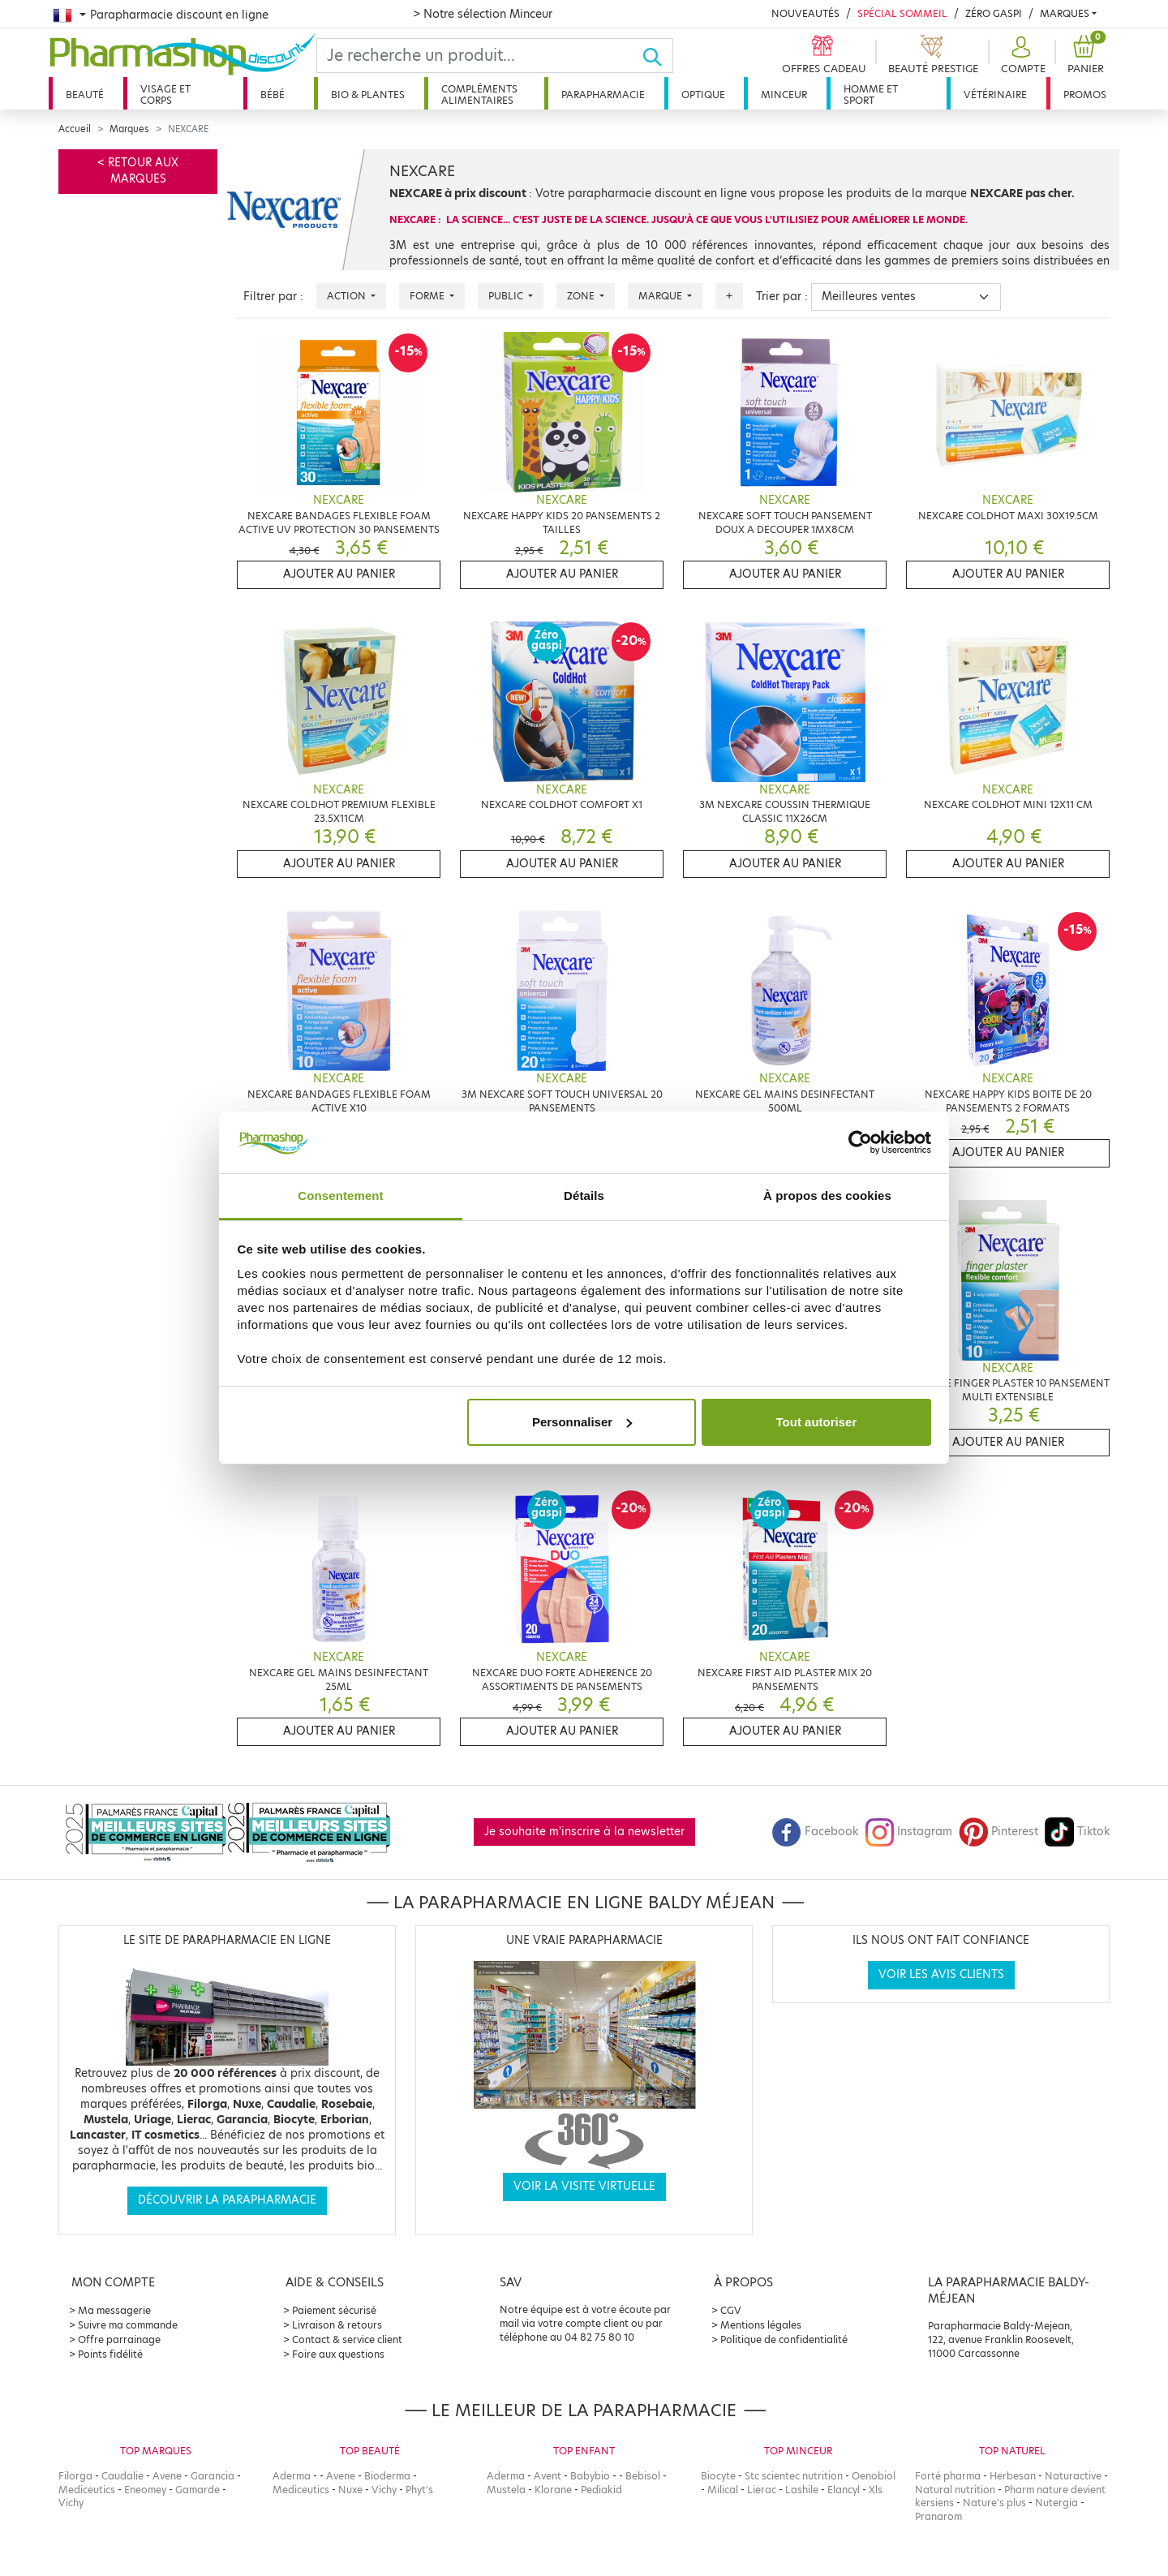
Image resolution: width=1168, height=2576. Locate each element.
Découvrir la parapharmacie (227, 2200)
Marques (1064, 13)
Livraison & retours (337, 2325)
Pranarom (938, 2516)
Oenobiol (873, 2476)
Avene (167, 2476)
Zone (582, 296)
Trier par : (782, 296)
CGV (730, 2310)
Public (507, 296)
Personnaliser (582, 1422)
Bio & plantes (368, 94)
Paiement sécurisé (334, 2310)
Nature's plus (994, 2502)
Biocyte (718, 2476)
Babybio (590, 2476)
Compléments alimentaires (479, 94)
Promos (1084, 94)
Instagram (908, 1831)
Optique (703, 94)
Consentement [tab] (340, 1195)
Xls (875, 2489)
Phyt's (419, 2489)
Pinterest (998, 1831)
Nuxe (350, 2489)
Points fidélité (110, 2354)
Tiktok (1077, 1831)
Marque (661, 296)
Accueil (74, 129)
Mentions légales (760, 2325)
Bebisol (642, 2476)
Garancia (212, 2476)
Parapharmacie (603, 94)
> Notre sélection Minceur (482, 14)
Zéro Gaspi (993, 13)
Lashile (801, 2489)
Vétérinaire (995, 94)
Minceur (784, 94)
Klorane (553, 2489)
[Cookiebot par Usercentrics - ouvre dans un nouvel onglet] (860, 1142)
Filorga (75, 2476)
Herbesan (1013, 2476)
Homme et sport (871, 94)
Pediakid (601, 2489)
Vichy (71, 2502)
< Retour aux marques (137, 171)
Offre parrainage (119, 2339)
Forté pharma (948, 2476)
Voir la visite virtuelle (584, 2186)
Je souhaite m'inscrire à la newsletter (584, 1831)
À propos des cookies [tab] (827, 1195)
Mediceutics (86, 2489)
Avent (547, 2476)
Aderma (292, 2476)
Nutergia (1056, 2502)
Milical (722, 2489)
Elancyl (843, 2489)
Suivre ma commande (128, 2325)
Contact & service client (347, 2339)
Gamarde (197, 2489)
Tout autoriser (816, 1422)
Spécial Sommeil (902, 13)
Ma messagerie (114, 2310)
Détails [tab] (584, 1195)
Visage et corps (165, 94)
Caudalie (122, 2476)
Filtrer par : (273, 296)
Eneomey (145, 2489)
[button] (1021, 55)
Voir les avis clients (941, 1974)
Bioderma (387, 2476)
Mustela (506, 2489)
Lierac (761, 2489)
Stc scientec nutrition (794, 2476)
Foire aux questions (338, 2354)
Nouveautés (805, 13)
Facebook (815, 1831)
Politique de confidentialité (784, 2339)
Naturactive (1073, 2476)
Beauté (85, 94)
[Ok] (657, 55)
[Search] (479, 55)
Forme (428, 296)
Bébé (272, 94)
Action (347, 296)
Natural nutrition (955, 2489)
